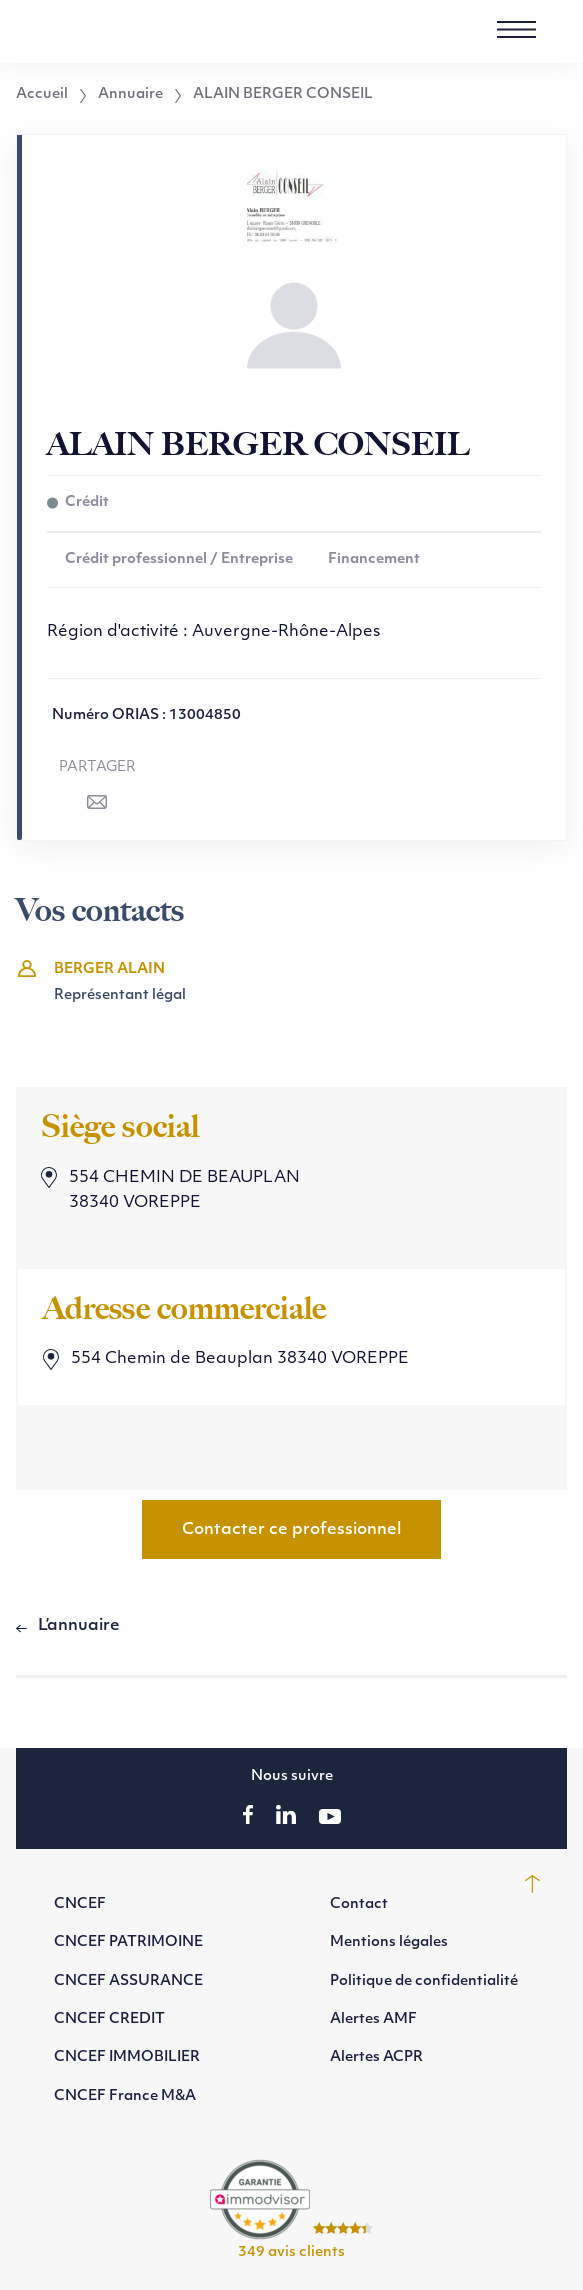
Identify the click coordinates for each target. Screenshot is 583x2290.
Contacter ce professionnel (291, 1530)
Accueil (42, 95)
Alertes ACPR (376, 2057)
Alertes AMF (373, 2019)
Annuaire (130, 95)
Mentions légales (389, 1942)
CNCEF (80, 1904)
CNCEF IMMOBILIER (127, 2057)
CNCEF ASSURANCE (128, 1981)
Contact (359, 1904)
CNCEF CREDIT (109, 2019)
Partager (97, 767)
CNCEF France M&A (125, 2096)
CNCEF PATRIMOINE (128, 1942)
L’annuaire (79, 1626)
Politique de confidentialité (424, 1981)
